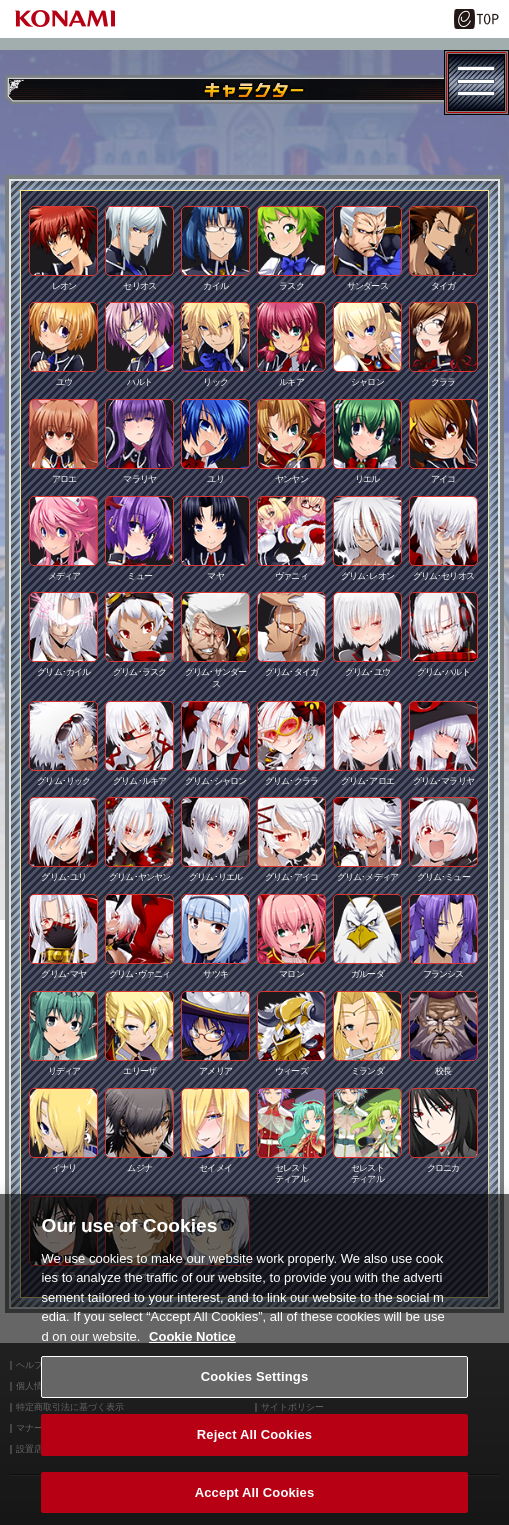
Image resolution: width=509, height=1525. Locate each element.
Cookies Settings (255, 1392)
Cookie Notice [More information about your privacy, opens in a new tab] (192, 1351)
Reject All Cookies (254, 1450)
